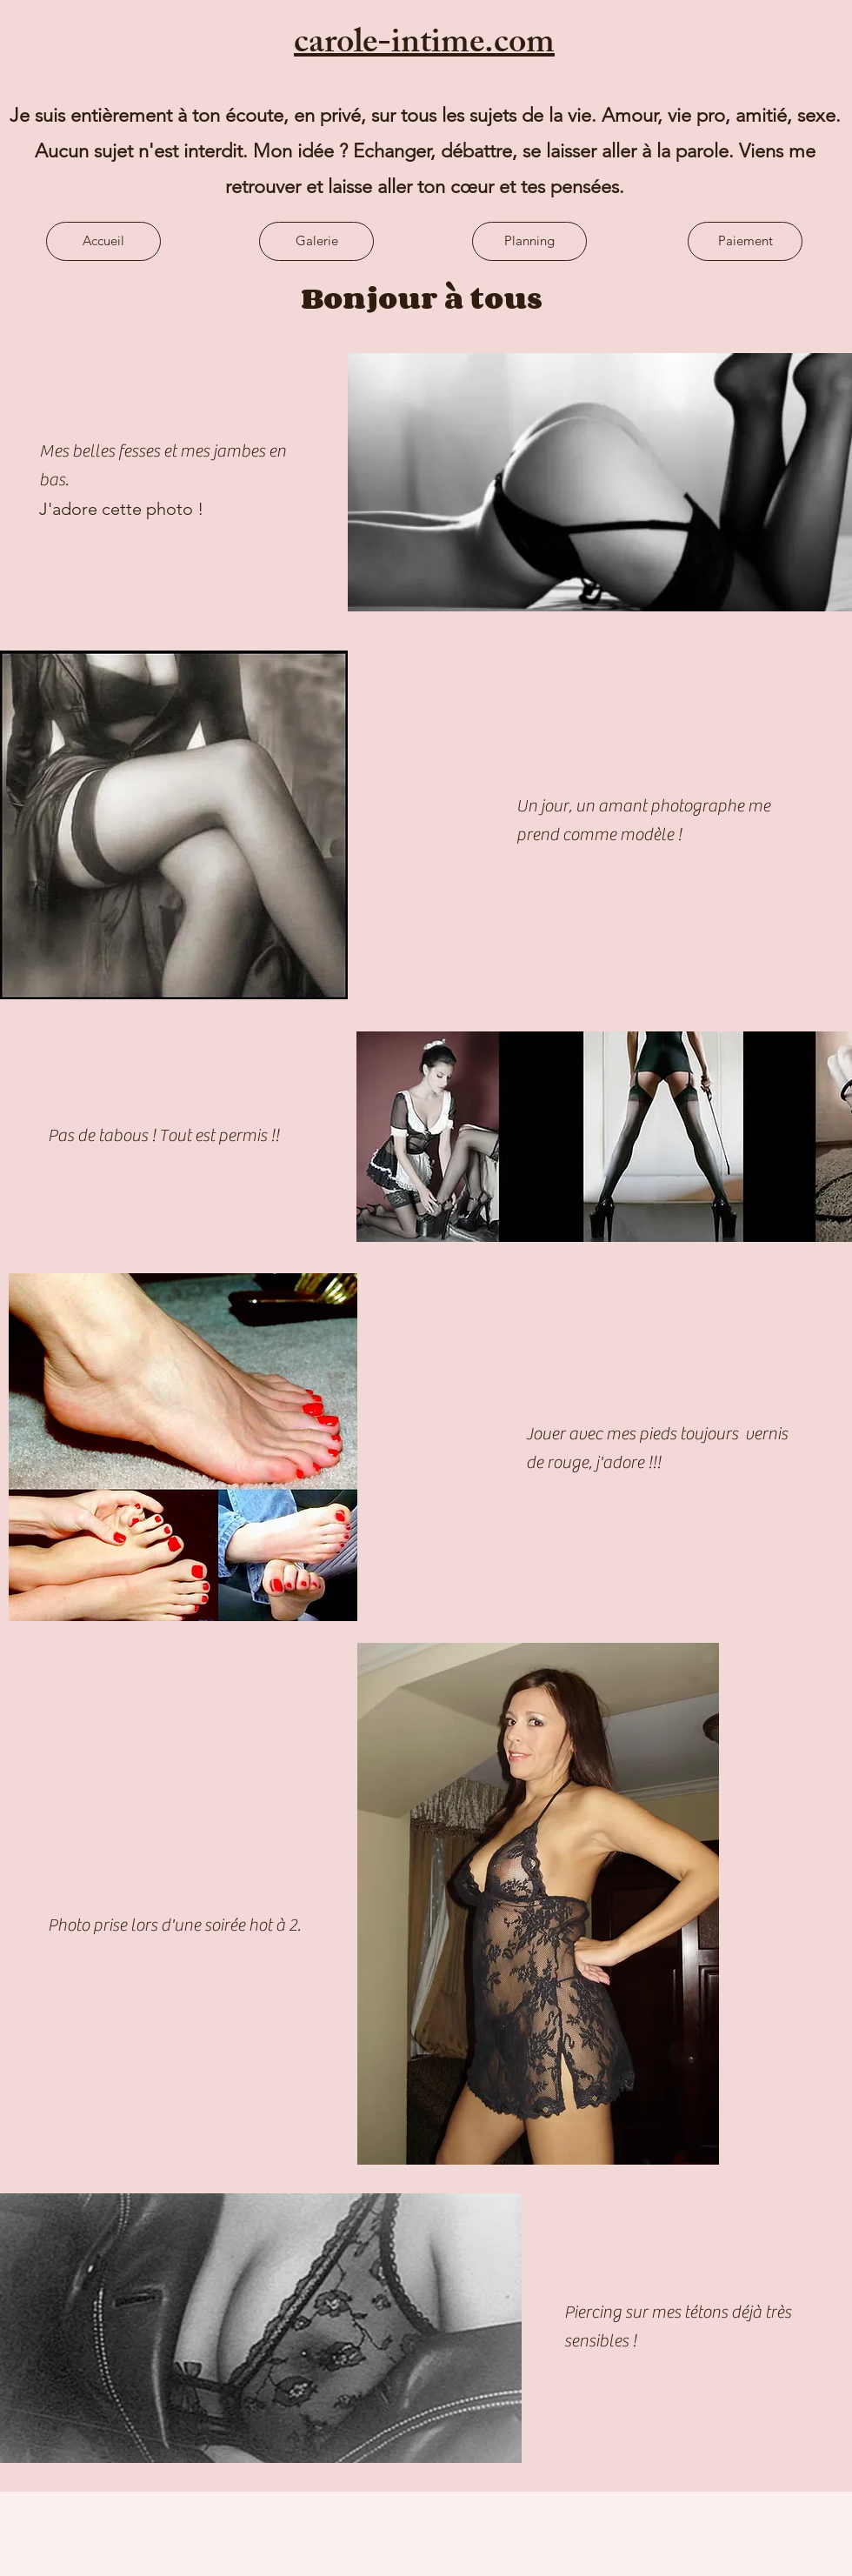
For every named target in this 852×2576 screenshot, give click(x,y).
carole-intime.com (424, 46)
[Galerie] (316, 241)
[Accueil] (103, 241)
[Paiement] (745, 241)
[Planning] (529, 241)
